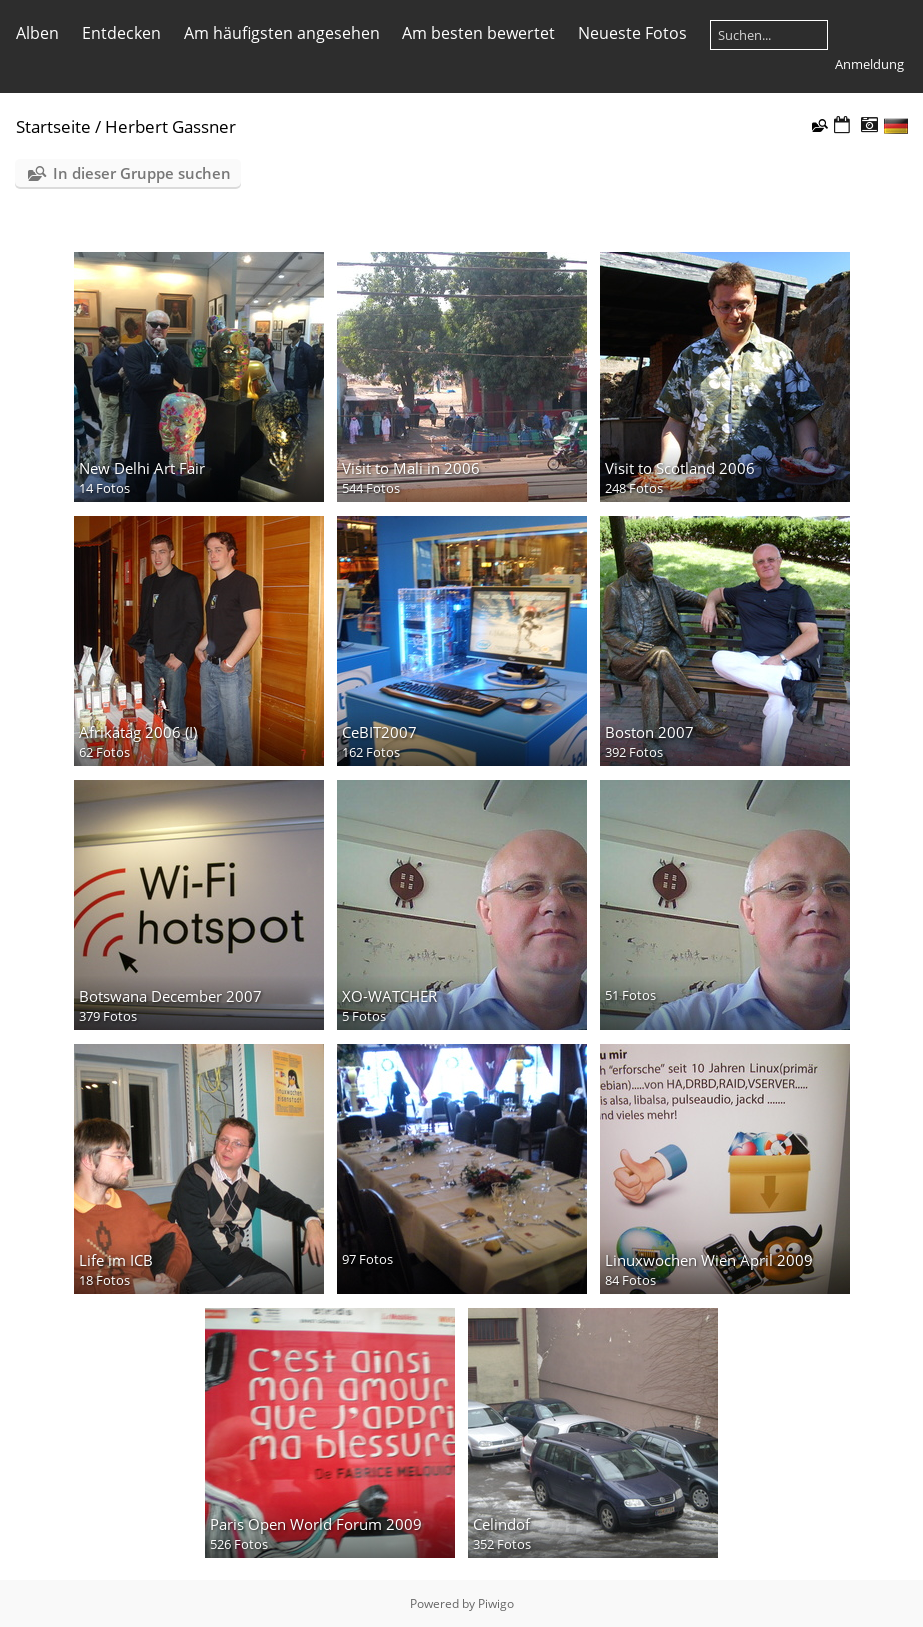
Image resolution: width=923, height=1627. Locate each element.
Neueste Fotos (632, 33)
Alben (37, 33)
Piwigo (496, 1603)
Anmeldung (869, 64)
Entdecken (121, 33)
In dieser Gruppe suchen (142, 173)
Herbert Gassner (170, 126)
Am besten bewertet (478, 33)
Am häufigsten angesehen (282, 33)
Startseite (53, 126)
